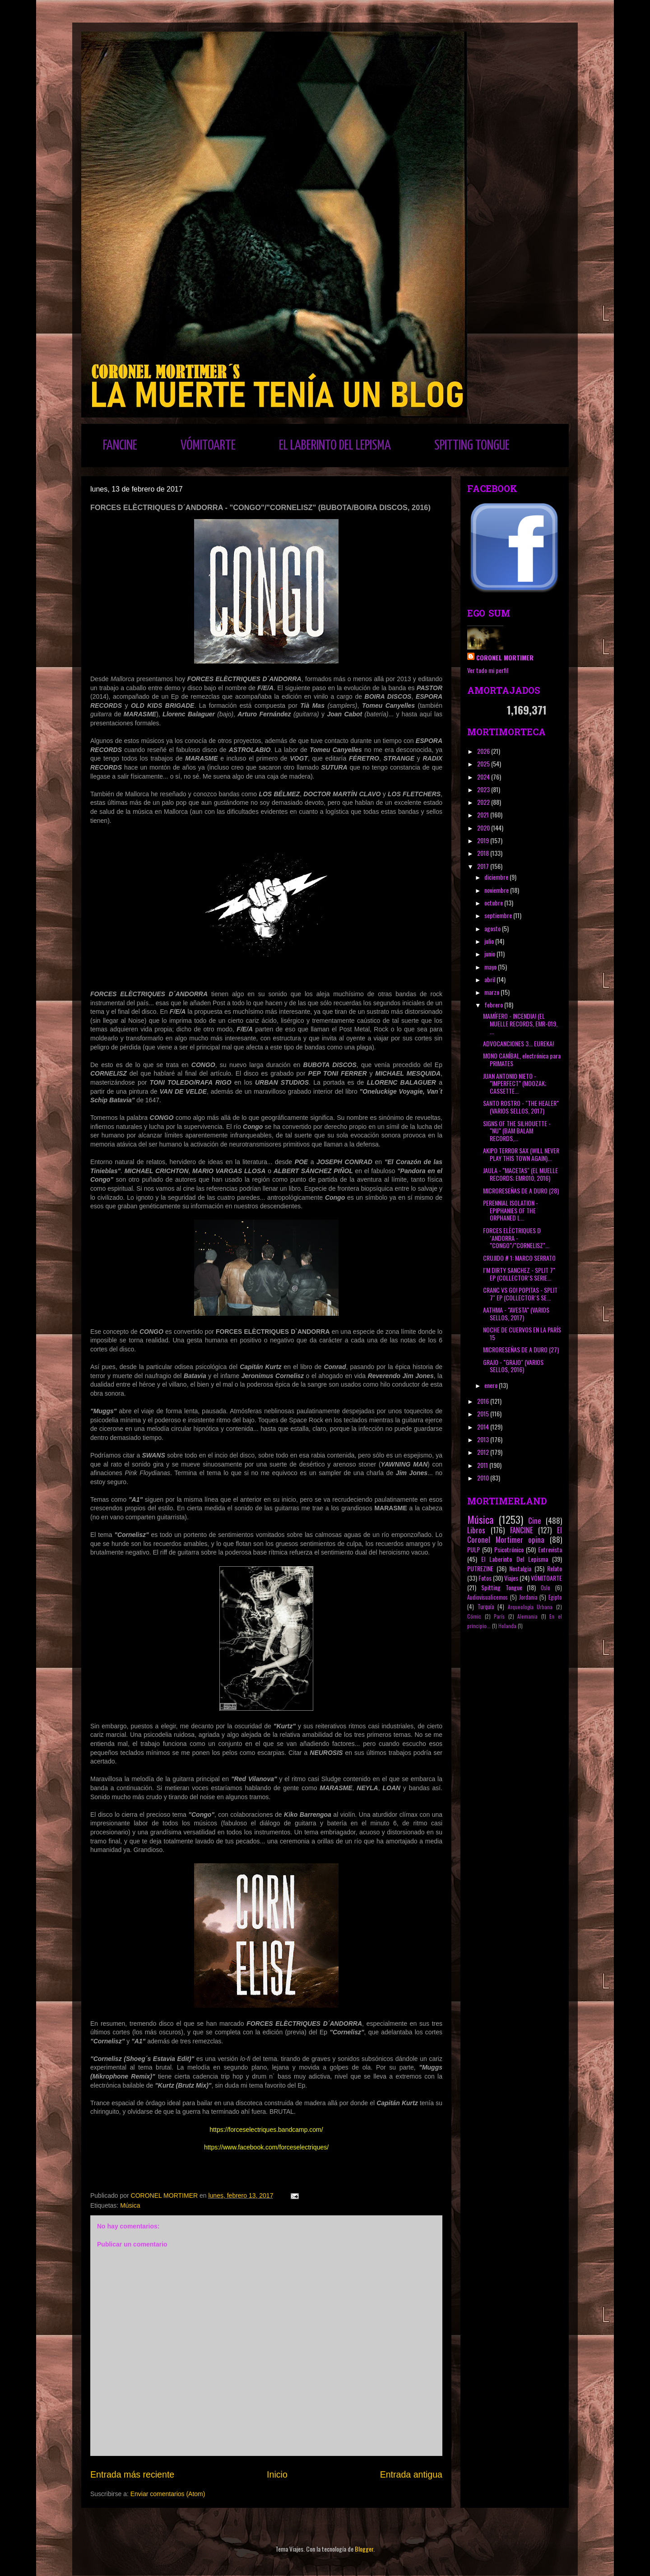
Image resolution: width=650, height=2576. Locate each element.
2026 (484, 751)
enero (491, 1385)
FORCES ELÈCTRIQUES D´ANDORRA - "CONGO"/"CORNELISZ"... (516, 1237)
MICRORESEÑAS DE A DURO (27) (521, 1349)
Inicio (277, 2474)
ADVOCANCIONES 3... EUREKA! (518, 1043)
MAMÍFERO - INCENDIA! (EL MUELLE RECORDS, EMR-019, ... (520, 1023)
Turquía (486, 1606)
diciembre (497, 877)
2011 (483, 1465)
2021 (483, 814)
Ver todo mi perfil (487, 670)
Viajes (511, 1578)
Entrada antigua (411, 2474)
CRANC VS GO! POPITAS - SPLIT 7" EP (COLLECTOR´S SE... (520, 1293)
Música (130, 2205)
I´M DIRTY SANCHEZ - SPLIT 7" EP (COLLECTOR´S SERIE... (519, 1273)
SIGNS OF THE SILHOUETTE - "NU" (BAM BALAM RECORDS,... (517, 1131)
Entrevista (550, 1549)
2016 (483, 1401)
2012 (483, 1452)
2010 (483, 1477)
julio (489, 941)
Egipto (555, 1597)
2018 (483, 853)
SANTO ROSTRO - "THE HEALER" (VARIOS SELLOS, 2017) (521, 1106)
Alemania (527, 1616)
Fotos (485, 1578)
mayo (491, 966)
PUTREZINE (480, 1568)
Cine (534, 1520)
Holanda (507, 1625)
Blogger (364, 2548)
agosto (493, 928)
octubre (494, 902)
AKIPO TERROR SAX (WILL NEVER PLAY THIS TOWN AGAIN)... (521, 1154)
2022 (484, 802)
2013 (483, 1439)
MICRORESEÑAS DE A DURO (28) (521, 1190)
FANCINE (120, 445)
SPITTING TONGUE (472, 445)
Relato (554, 1568)
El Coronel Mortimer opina (514, 1534)
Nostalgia (520, 1568)
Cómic (474, 1616)
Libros (476, 1530)
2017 (483, 866)
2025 (484, 763)
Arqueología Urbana (530, 1607)
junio (490, 953)
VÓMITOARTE (208, 445)
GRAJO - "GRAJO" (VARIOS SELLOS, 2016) (513, 1365)
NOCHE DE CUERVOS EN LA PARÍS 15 (522, 1333)
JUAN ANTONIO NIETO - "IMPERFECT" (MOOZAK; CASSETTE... (514, 1083)
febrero (494, 1004)
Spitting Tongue (501, 1587)
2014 (483, 1426)
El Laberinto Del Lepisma (514, 1559)
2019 (483, 840)
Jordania (528, 1597)
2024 (484, 776)
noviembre (497, 890)
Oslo (545, 1587)
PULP (473, 1549)
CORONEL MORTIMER (505, 657)
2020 (484, 827)
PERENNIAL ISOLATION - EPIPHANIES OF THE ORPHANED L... (510, 1210)
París (499, 1616)
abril (490, 979)
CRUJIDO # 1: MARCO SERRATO (519, 1257)
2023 (484, 789)
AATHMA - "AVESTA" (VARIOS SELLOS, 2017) (516, 1313)
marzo (492, 992)
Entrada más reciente (132, 2474)
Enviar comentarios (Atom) (167, 2493)
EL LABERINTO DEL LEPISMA (335, 445)
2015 (483, 1413)
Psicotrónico (509, 1549)
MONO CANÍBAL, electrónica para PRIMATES (522, 1059)
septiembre (498, 915)
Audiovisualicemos (487, 1597)
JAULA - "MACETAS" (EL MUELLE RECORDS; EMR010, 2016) (520, 1174)
